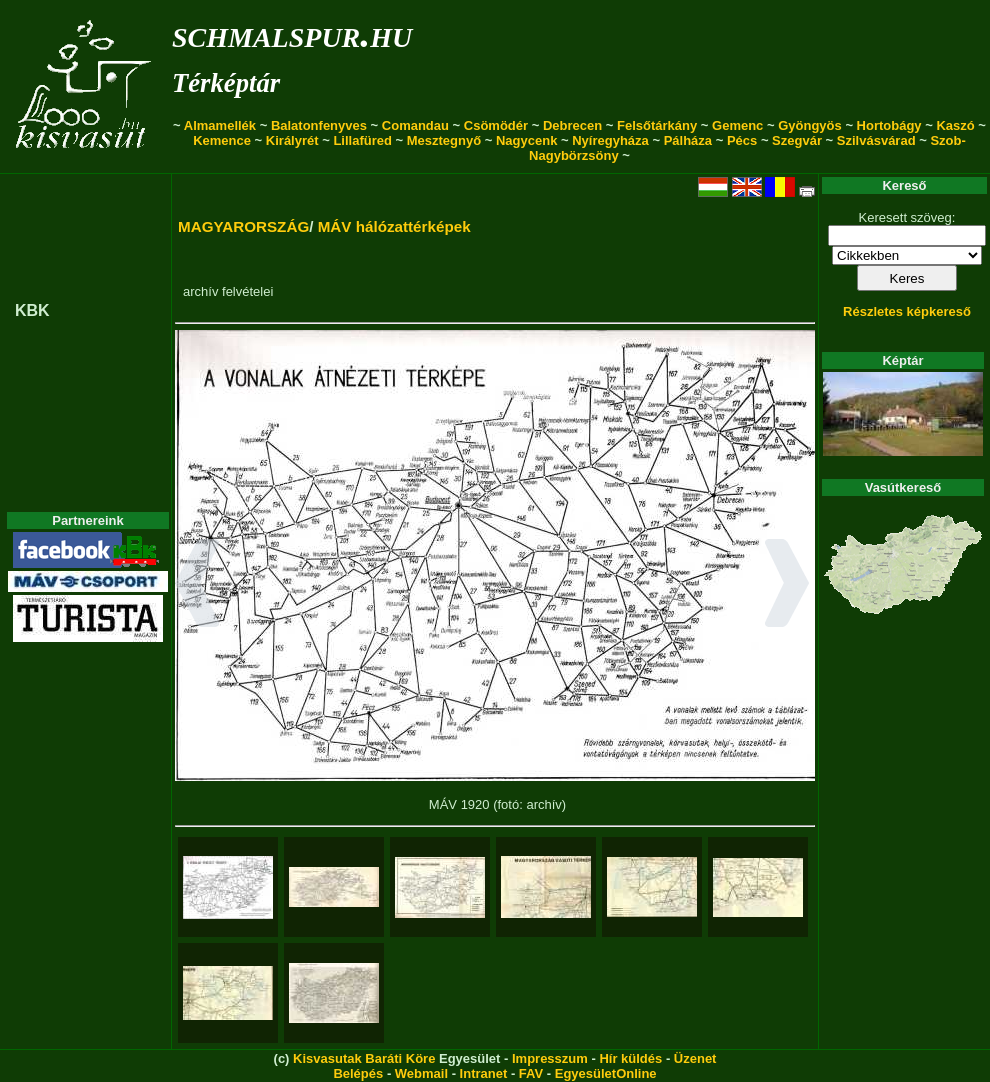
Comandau (415, 125)
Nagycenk (526, 140)
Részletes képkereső (907, 311)
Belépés (358, 1073)
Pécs (742, 140)
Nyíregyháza (610, 140)
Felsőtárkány (657, 125)
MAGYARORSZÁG (243, 226)
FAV (531, 1073)
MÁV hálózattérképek (394, 226)
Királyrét (292, 140)
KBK (32, 310)
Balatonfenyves (319, 125)
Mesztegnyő (444, 140)
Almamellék (220, 125)
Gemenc (737, 125)
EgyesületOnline (606, 1073)
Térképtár (226, 83)
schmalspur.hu (292, 33)
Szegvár (797, 140)
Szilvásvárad (876, 140)
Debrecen (572, 125)
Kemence (222, 140)
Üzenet (695, 1058)
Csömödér (496, 125)
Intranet (484, 1073)
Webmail (421, 1073)
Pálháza (688, 140)
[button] (197, 586)
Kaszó (955, 125)
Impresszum (550, 1058)
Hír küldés (630, 1058)
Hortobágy (889, 125)
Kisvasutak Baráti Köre (364, 1058)
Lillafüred (362, 140)
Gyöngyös (810, 125)
